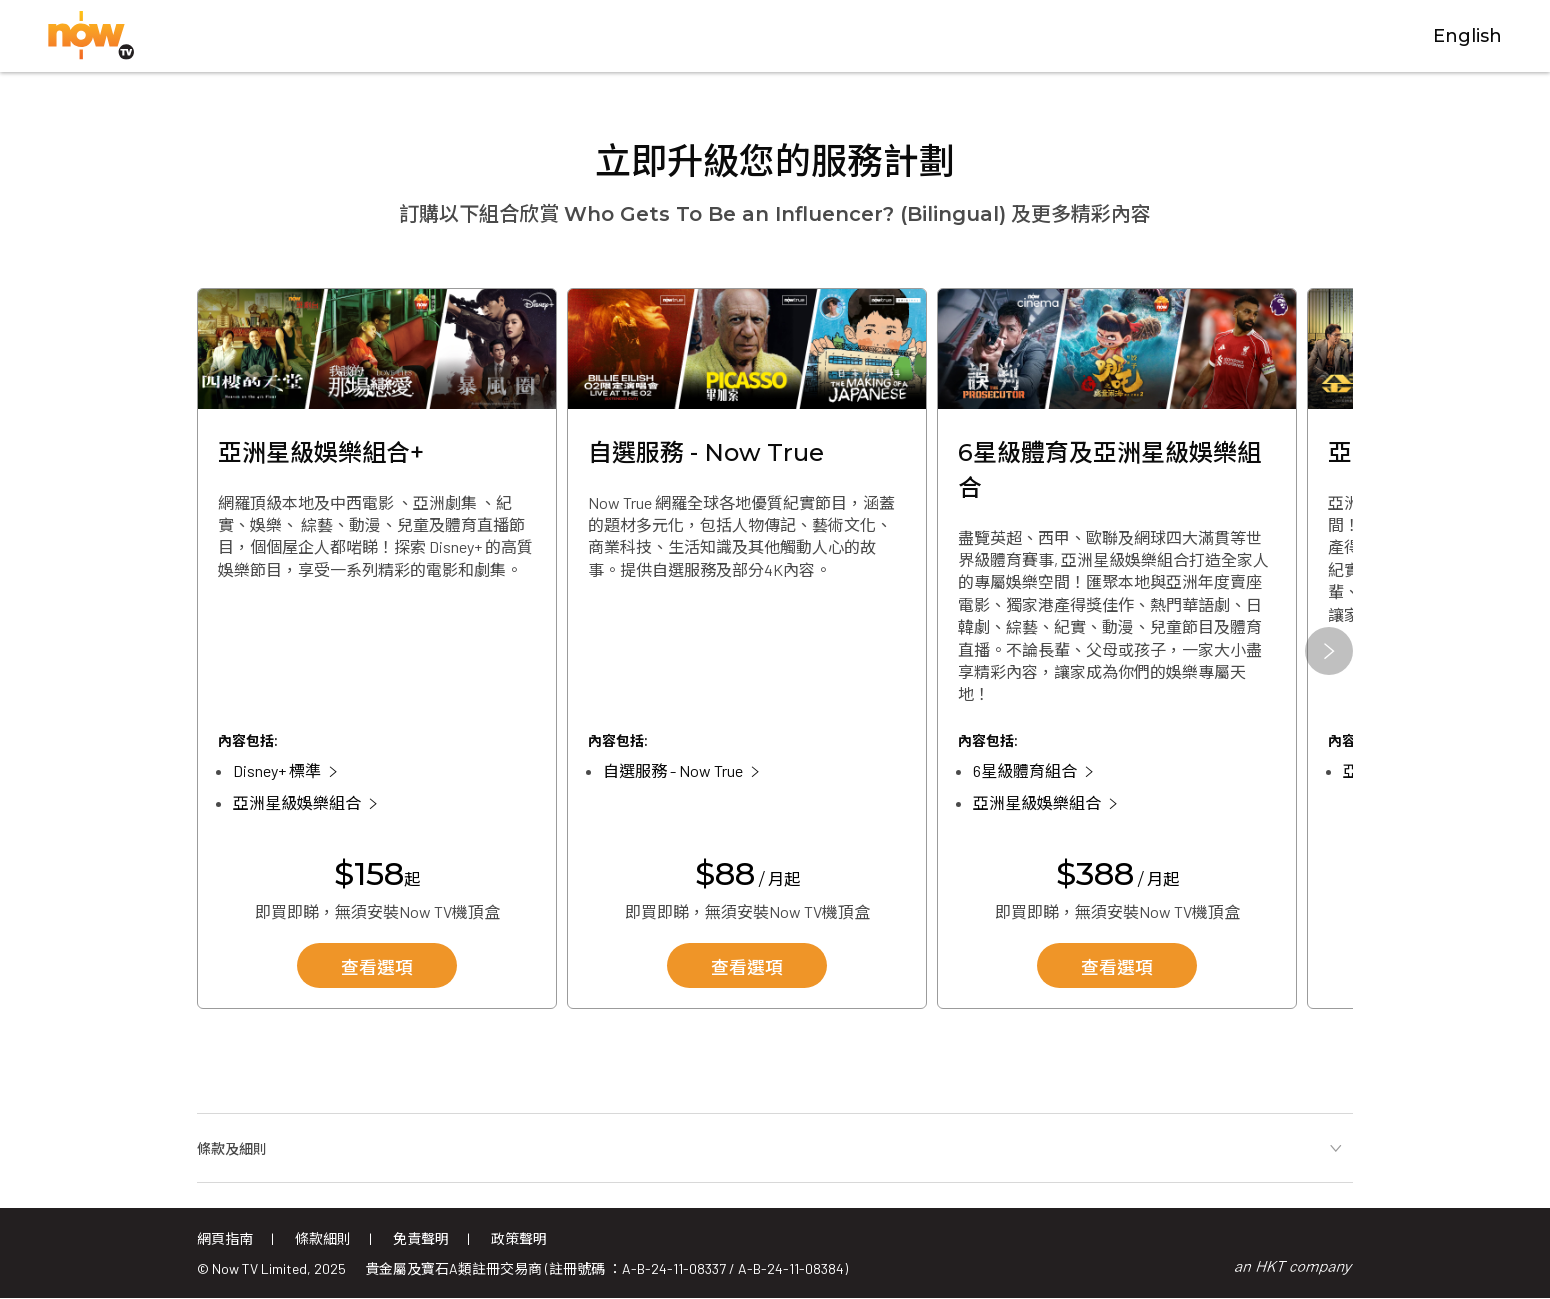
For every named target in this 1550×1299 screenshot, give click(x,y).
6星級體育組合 (1025, 771)
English (1467, 37)
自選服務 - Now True (673, 771)
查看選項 (377, 968)
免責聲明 (421, 1238)
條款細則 (323, 1238)
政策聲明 (519, 1238)
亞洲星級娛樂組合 (297, 803)
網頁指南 (225, 1238)
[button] (1329, 651)
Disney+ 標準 (277, 771)
